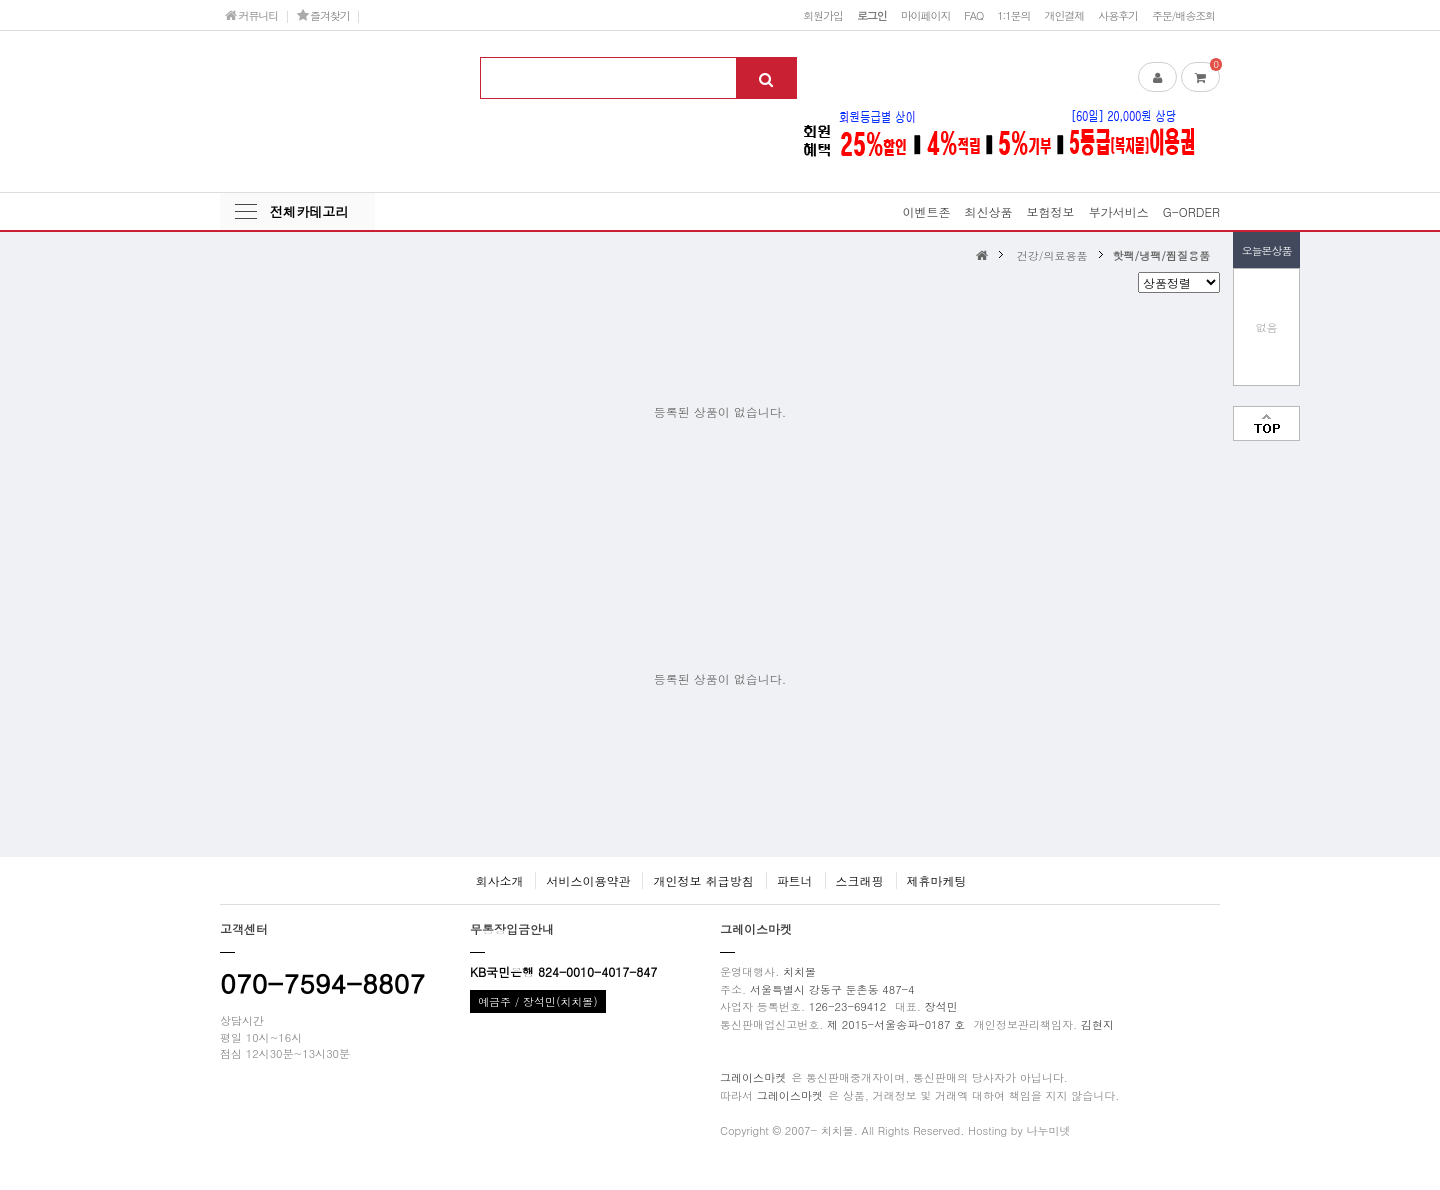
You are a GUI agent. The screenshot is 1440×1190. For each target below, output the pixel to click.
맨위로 (1266, 423)
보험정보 (1051, 211)
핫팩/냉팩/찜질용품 (1161, 255)
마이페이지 (926, 15)
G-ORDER (1191, 211)
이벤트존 (927, 211)
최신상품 (989, 211)
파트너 (795, 880)
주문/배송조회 (1183, 15)
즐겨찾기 (323, 15)
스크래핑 (860, 880)
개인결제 (1064, 15)
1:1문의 (1013, 15)
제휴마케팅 (937, 880)
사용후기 (1118, 15)
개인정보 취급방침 (703, 880)
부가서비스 (1119, 211)
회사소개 (499, 880)
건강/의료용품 (1052, 255)
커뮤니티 (251, 15)
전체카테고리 (309, 211)
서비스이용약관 (588, 880)
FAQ (973, 15)
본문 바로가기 (0, 0)
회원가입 (823, 15)
